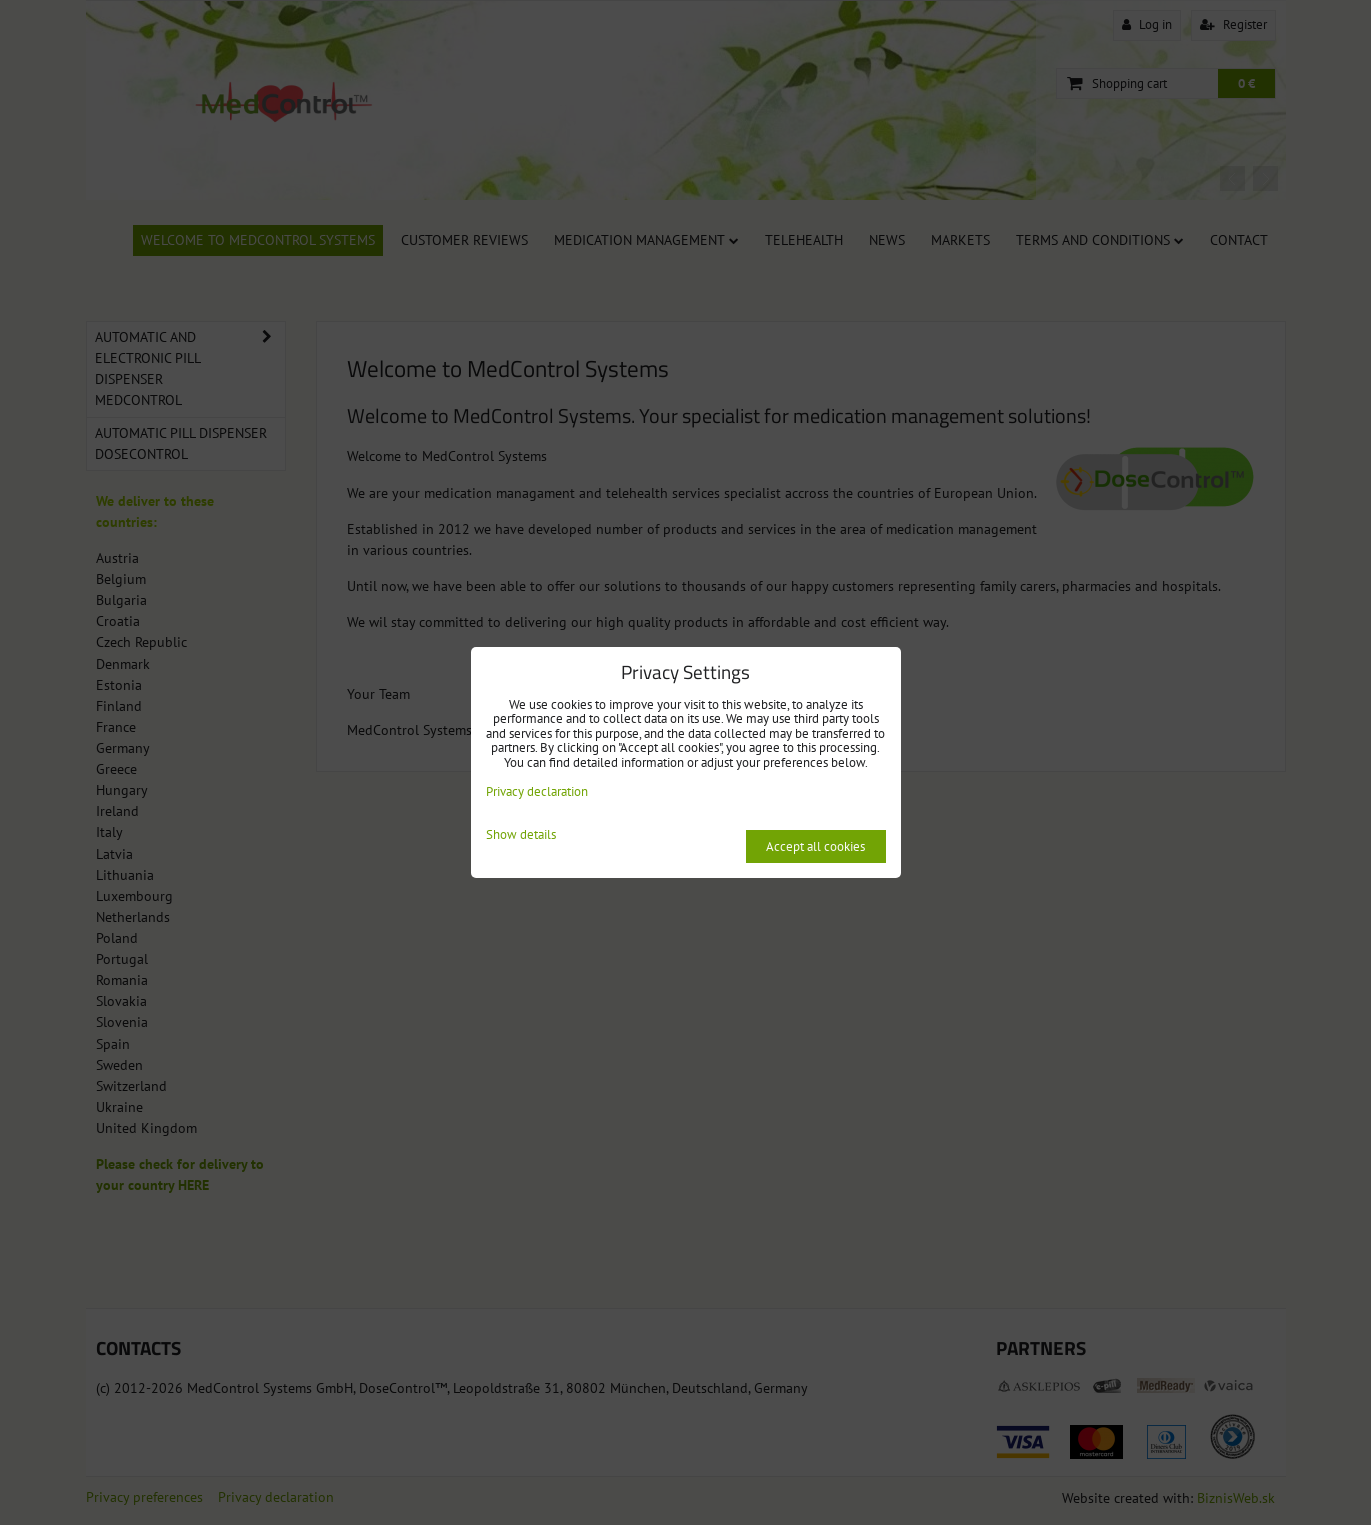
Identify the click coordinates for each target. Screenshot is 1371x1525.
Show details (521, 835)
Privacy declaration (537, 791)
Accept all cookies (815, 846)
